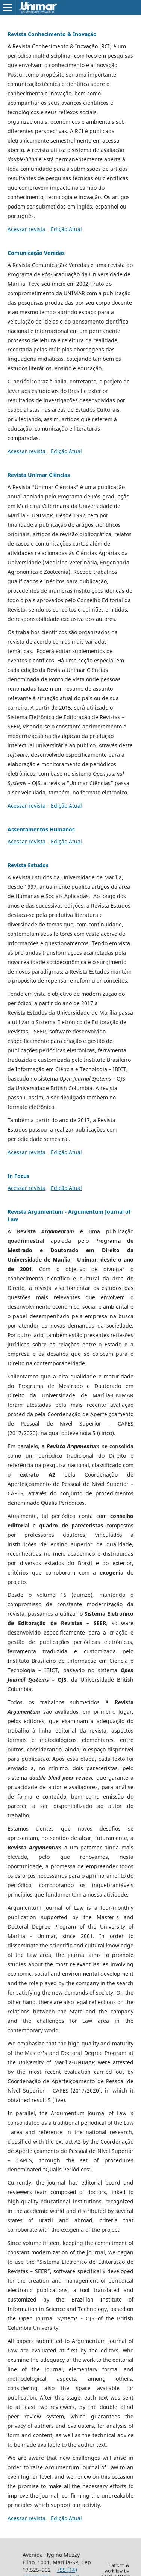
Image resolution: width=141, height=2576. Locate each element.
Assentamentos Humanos (41, 829)
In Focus (18, 1175)
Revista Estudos (28, 865)
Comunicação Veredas (36, 252)
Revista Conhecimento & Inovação (52, 34)
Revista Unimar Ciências (39, 474)
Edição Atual (66, 229)
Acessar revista (26, 229)
